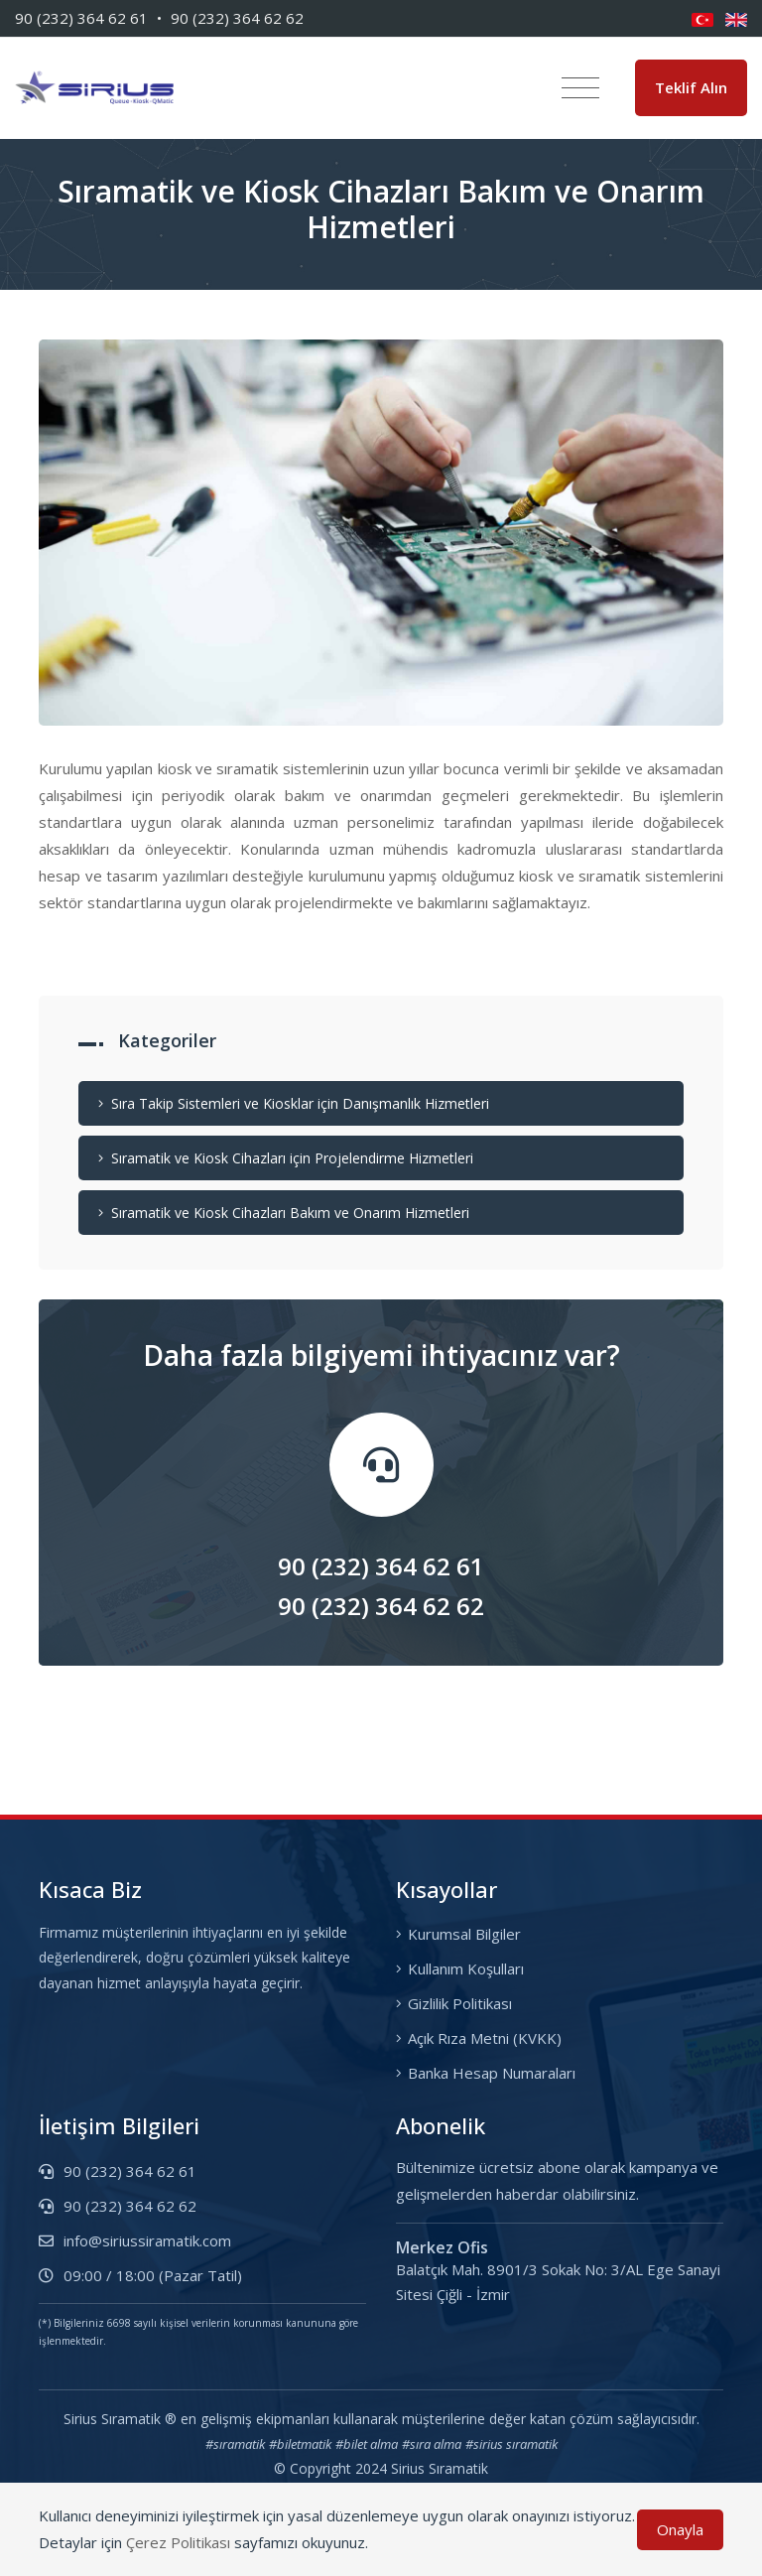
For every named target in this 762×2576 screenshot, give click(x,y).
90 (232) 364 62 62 (237, 18)
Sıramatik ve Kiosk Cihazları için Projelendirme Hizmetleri (285, 1161)
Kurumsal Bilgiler (458, 1938)
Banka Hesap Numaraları (485, 2077)
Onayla (680, 2529)
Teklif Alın (691, 90)
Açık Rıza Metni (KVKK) (479, 2042)
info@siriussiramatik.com (135, 2244)
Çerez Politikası (178, 2542)
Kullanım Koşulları (460, 1972)
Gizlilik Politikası (454, 2007)
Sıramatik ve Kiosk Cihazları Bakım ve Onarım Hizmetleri (283, 1216)
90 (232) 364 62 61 (81, 18)
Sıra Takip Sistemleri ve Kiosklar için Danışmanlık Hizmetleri (293, 1107)
